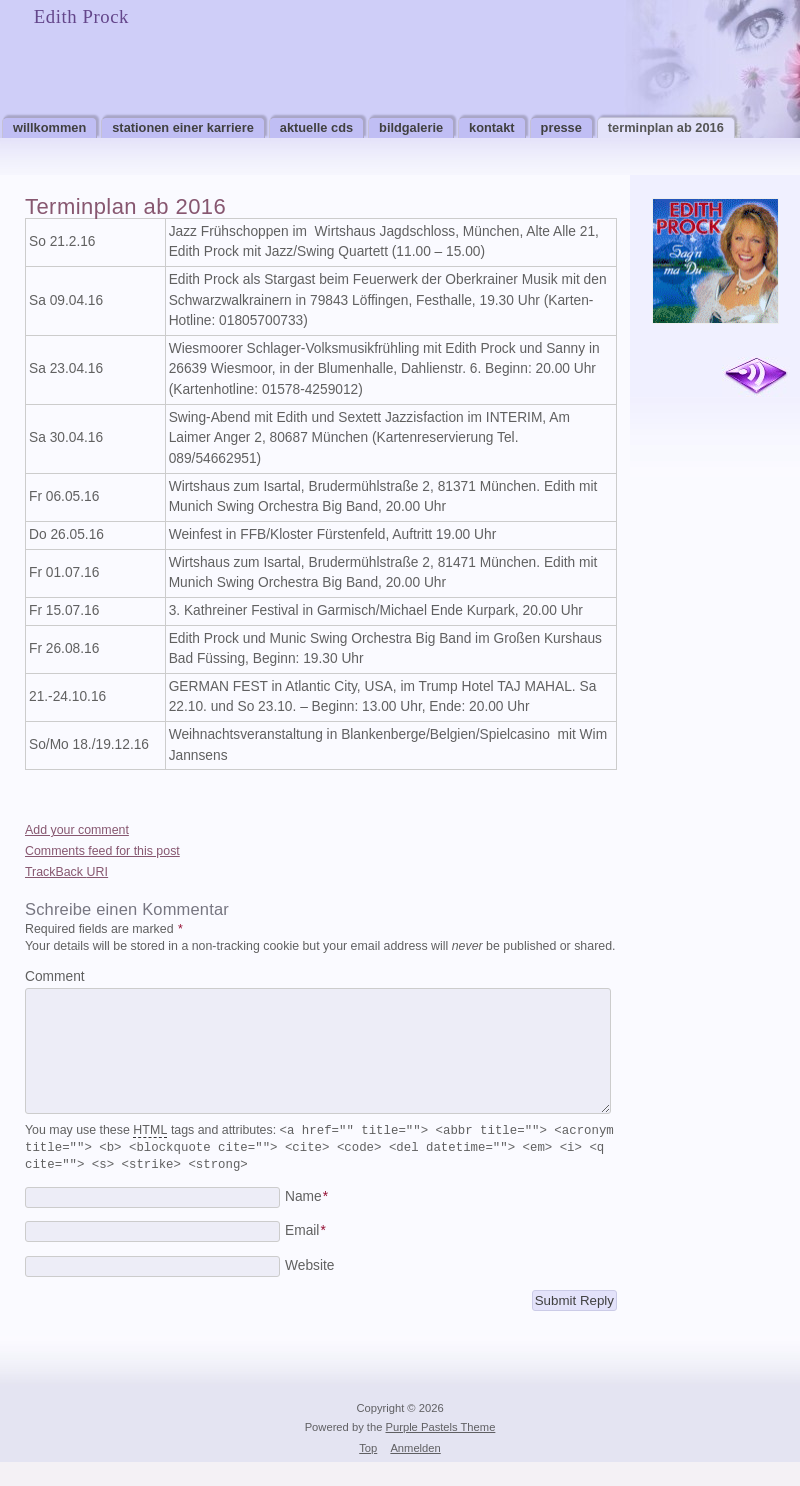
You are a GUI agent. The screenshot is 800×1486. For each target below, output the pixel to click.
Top (368, 1472)
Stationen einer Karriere (183, 127)
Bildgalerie (411, 127)
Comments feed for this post (102, 851)
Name (306, 1220)
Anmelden (415, 1472)
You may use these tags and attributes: (319, 1171)
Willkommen (49, 127)
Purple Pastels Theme (441, 1451)
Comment (55, 976)
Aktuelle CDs (316, 127)
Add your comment (77, 830)
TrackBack (66, 872)
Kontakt (492, 127)
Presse (561, 127)
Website (309, 1289)
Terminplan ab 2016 (666, 127)
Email (305, 1254)
